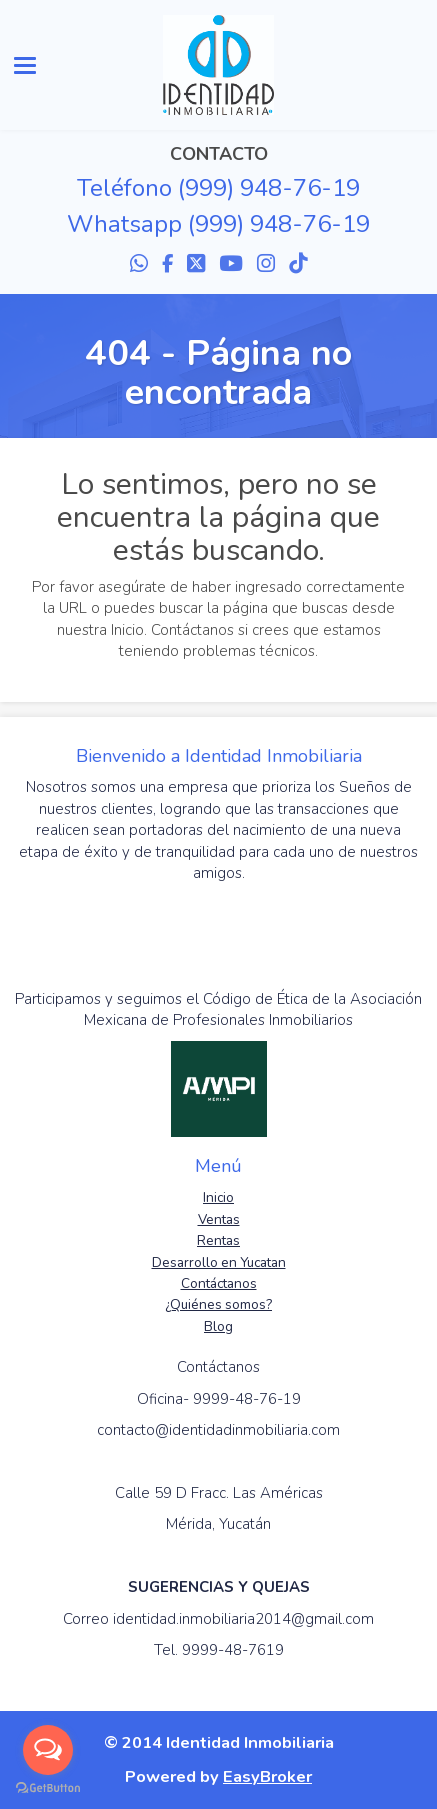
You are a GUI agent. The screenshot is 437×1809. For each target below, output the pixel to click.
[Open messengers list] (48, 1750)
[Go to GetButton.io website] (48, 1788)
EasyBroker (267, 1776)
